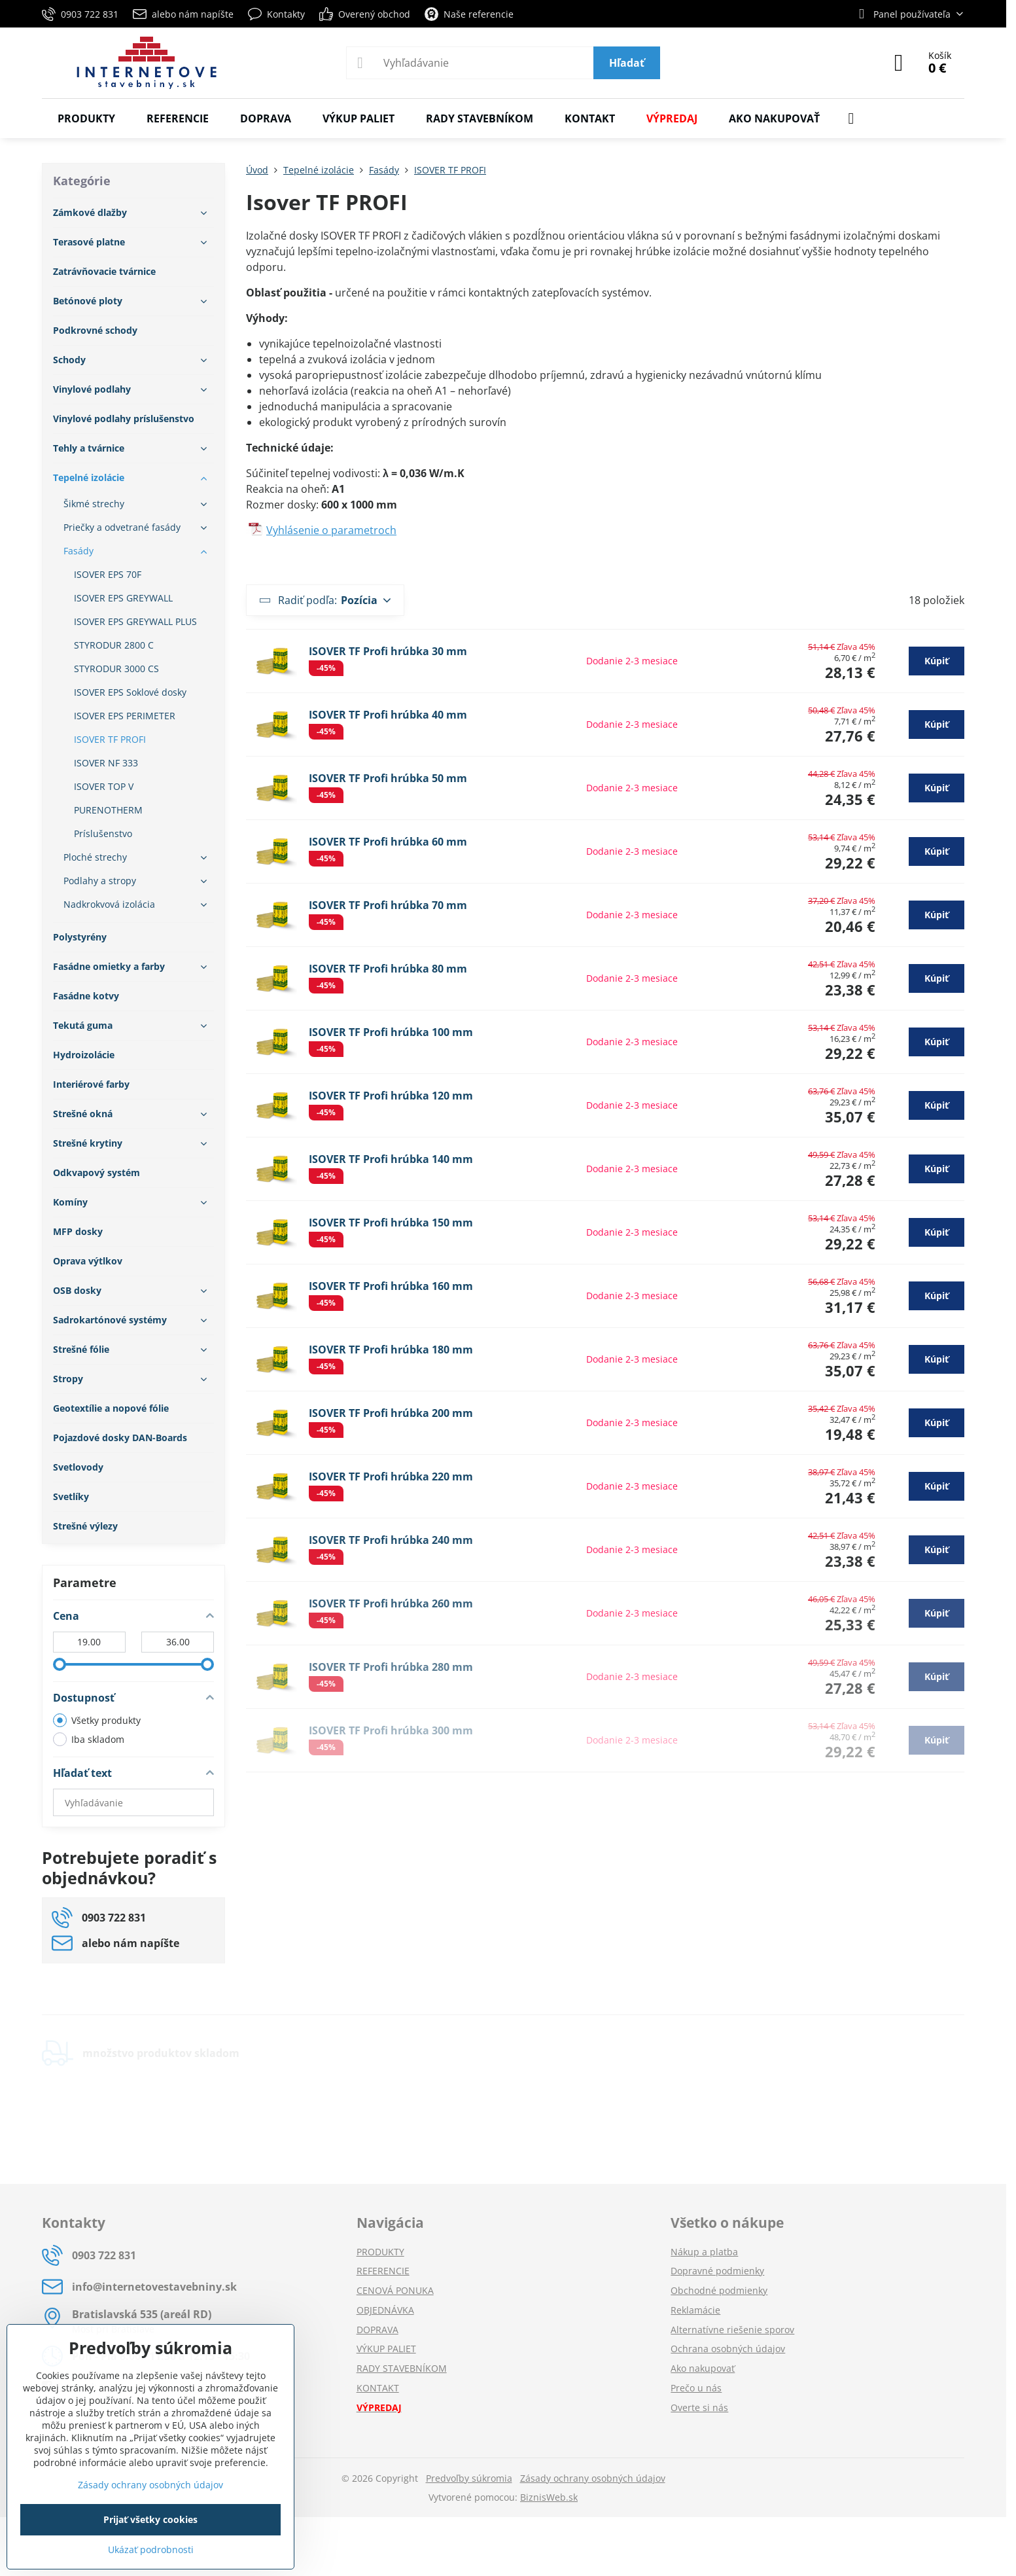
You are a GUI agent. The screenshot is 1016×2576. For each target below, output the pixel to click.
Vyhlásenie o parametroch (331, 530)
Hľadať (626, 63)
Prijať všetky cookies (150, 2519)
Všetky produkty (97, 1720)
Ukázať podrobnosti (151, 2549)
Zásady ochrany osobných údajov (592, 2478)
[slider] (59, 1664)
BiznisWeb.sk (549, 2497)
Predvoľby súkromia (469, 2478)
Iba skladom (88, 1739)
